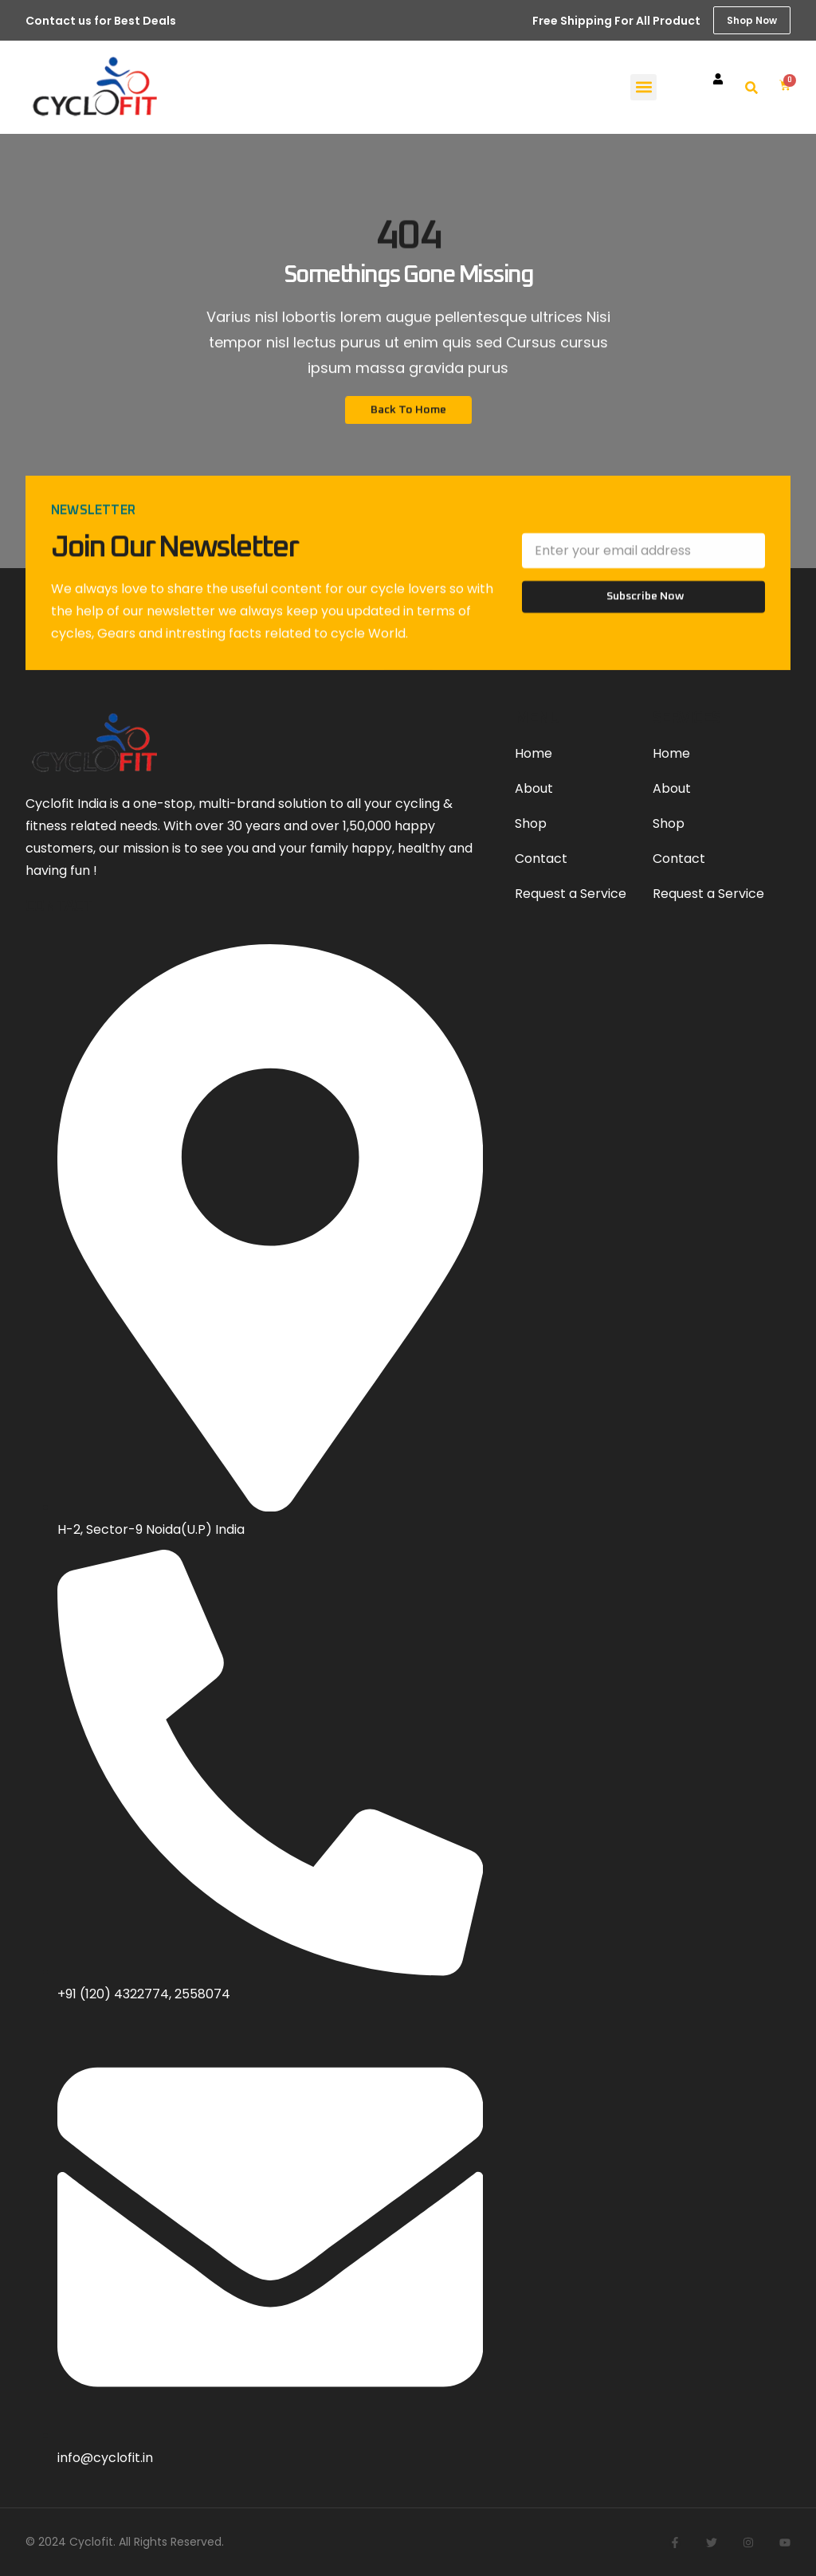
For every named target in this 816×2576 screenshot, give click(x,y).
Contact (541, 858)
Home (533, 753)
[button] (643, 87)
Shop (531, 823)
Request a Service (570, 893)
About (534, 788)
